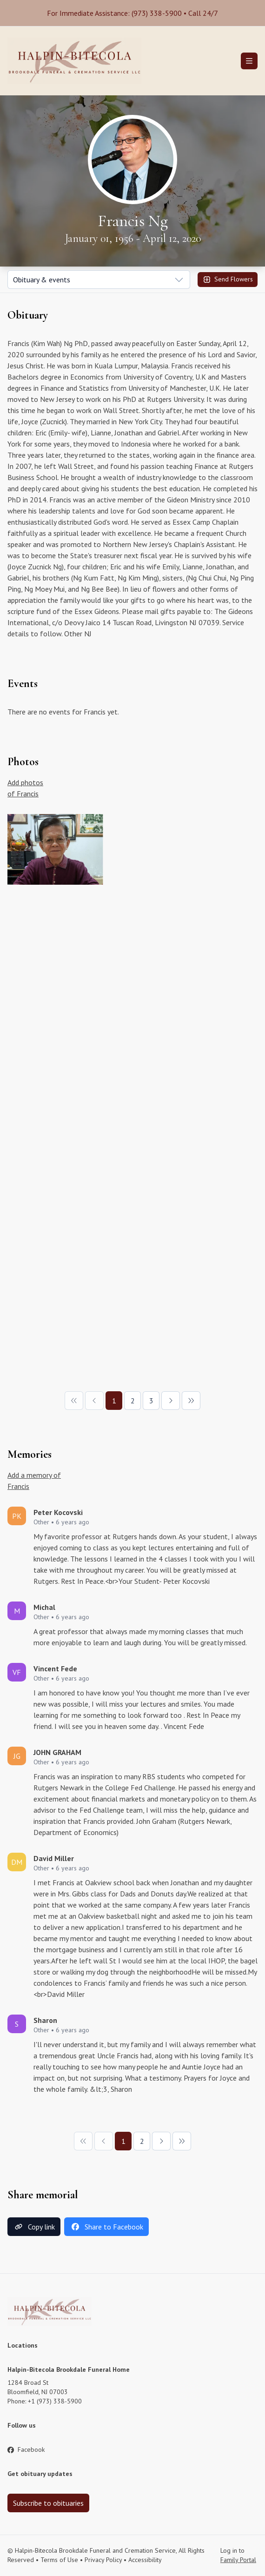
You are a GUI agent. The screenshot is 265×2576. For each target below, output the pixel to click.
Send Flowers (227, 279)
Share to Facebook (106, 2226)
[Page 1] (114, 1400)
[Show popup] (98, 279)
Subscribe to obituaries (48, 2503)
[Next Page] (170, 1400)
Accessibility (145, 2560)
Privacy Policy (103, 2560)
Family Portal (238, 2560)
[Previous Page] (94, 1400)
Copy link (34, 2226)
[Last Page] (191, 1400)
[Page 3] (151, 1400)
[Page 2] (132, 1400)
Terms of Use (59, 2560)
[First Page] (74, 1400)
